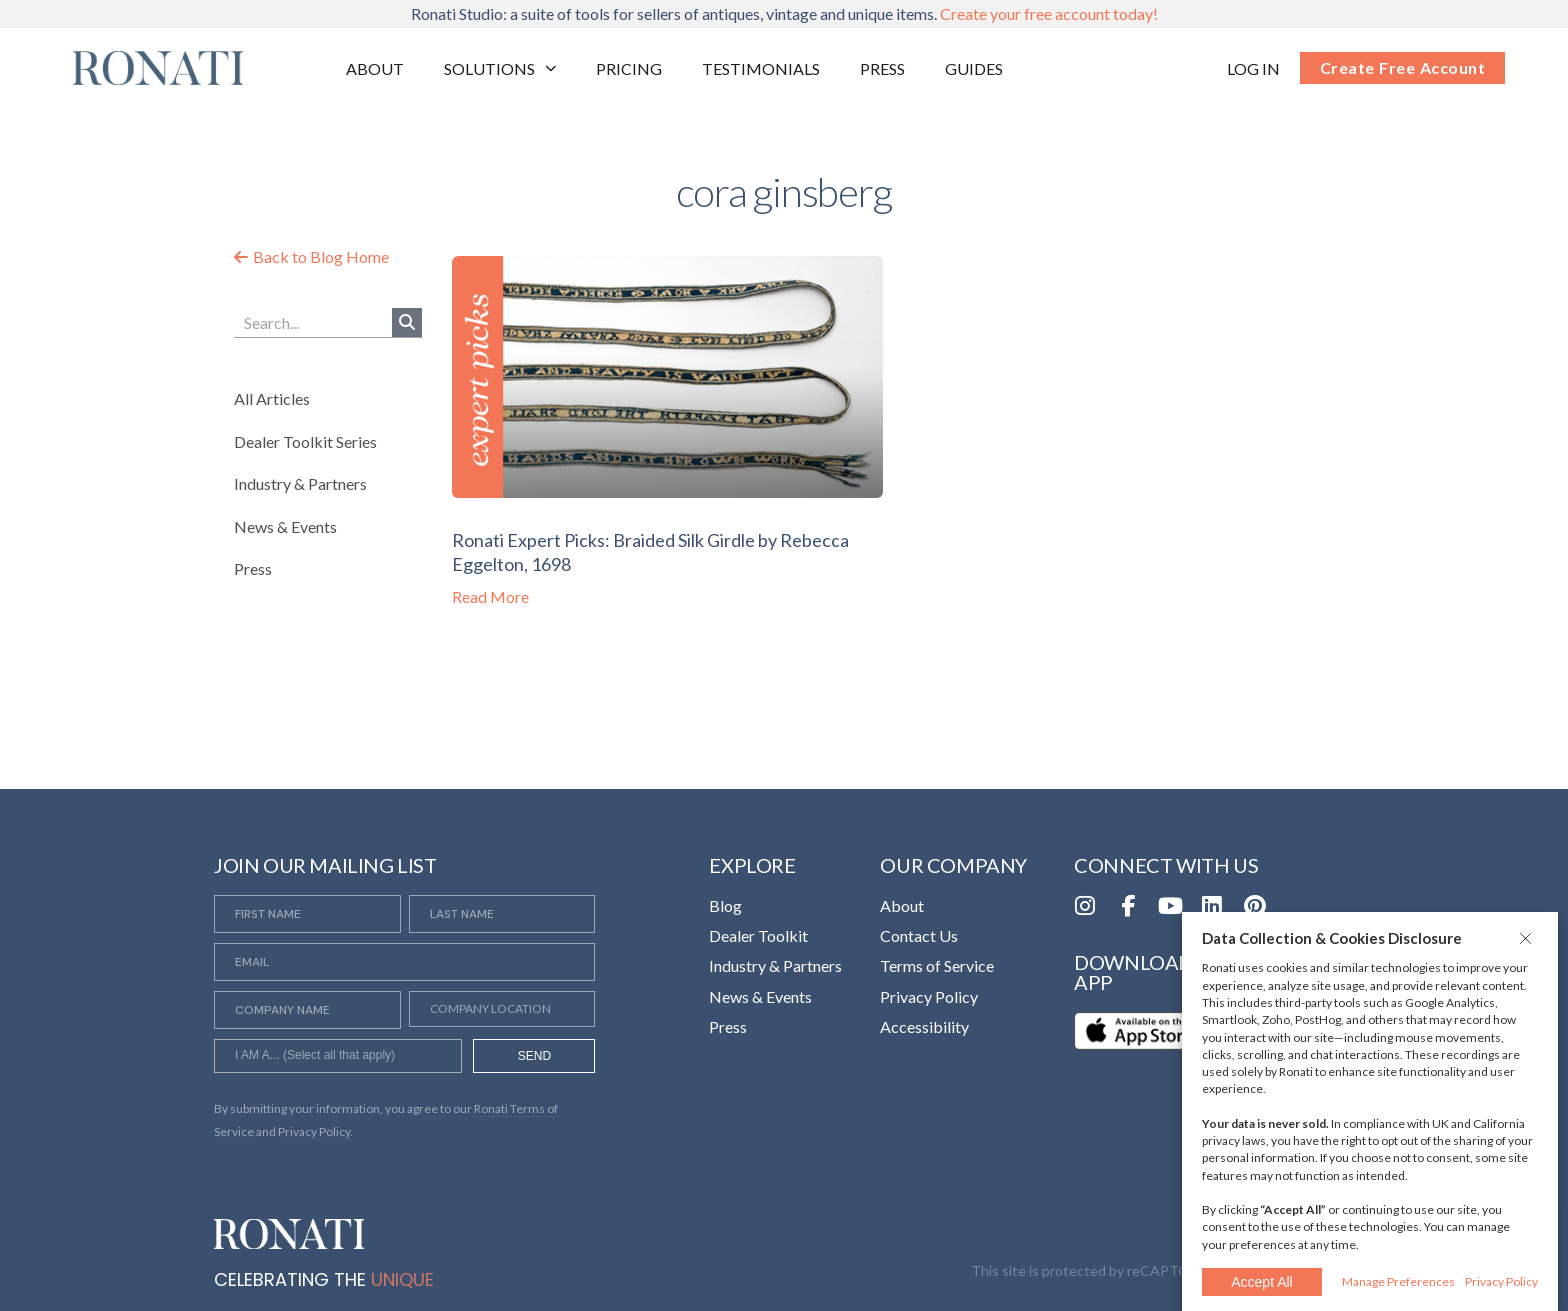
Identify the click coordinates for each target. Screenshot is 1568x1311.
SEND (534, 1056)
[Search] (407, 322)
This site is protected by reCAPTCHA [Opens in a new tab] (1089, 1270)
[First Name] (307, 914)
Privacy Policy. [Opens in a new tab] (315, 1131)
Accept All (1261, 1282)
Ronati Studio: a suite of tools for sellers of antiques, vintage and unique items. (784, 13)
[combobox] (338, 1056)
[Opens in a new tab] (1253, 69)
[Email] (404, 962)
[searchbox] (338, 1058)
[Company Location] (502, 1009)
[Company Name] (307, 1010)
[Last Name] (502, 914)
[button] (1528, 938)
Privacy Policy (1501, 1281)
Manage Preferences (1398, 1281)
